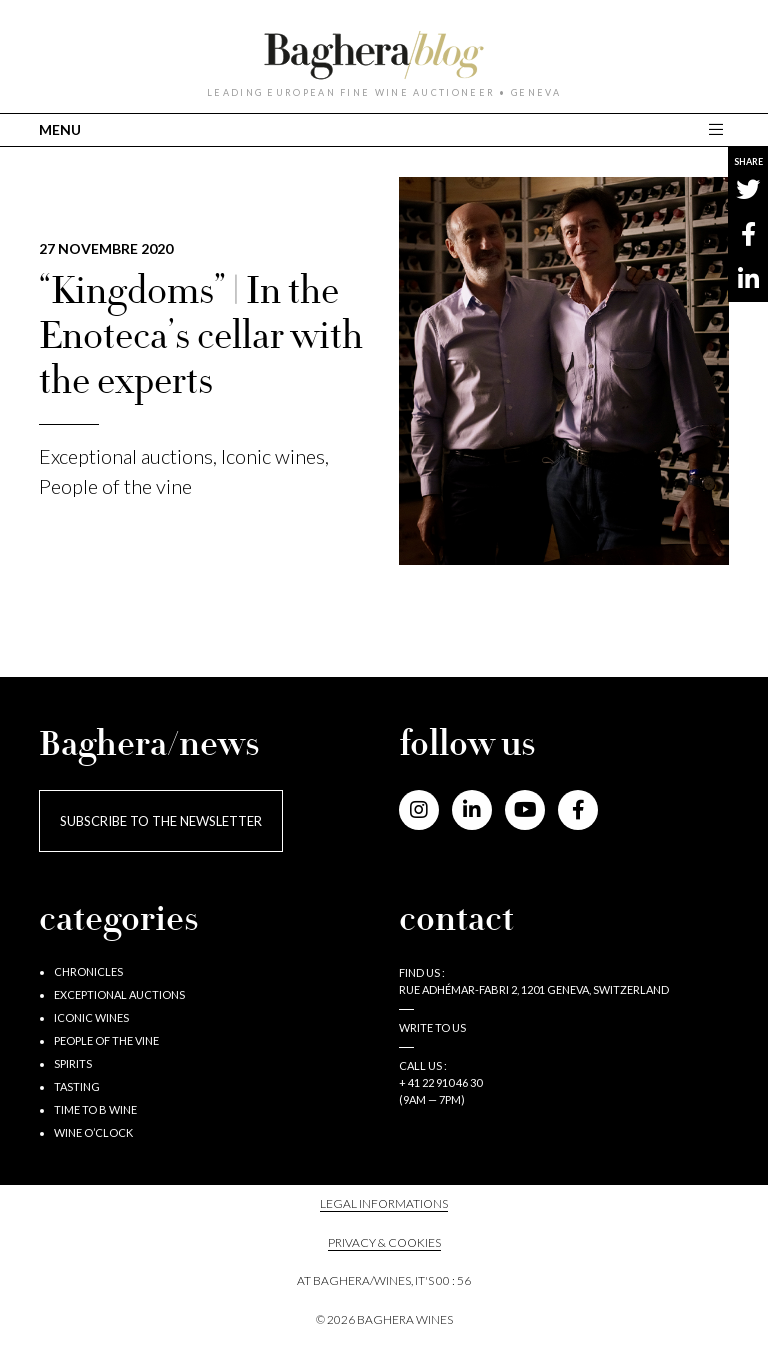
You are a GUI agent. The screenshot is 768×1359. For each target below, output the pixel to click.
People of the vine (115, 486)
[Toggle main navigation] (718, 129)
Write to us (432, 1027)
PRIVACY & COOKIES (384, 1242)
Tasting (77, 1086)
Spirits (73, 1063)
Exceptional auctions (126, 456)
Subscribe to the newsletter (161, 821)
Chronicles (88, 971)
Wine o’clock (93, 1132)
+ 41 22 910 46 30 (440, 1082)
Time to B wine (95, 1109)
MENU (60, 129)
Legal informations (384, 1203)
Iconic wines (273, 456)
